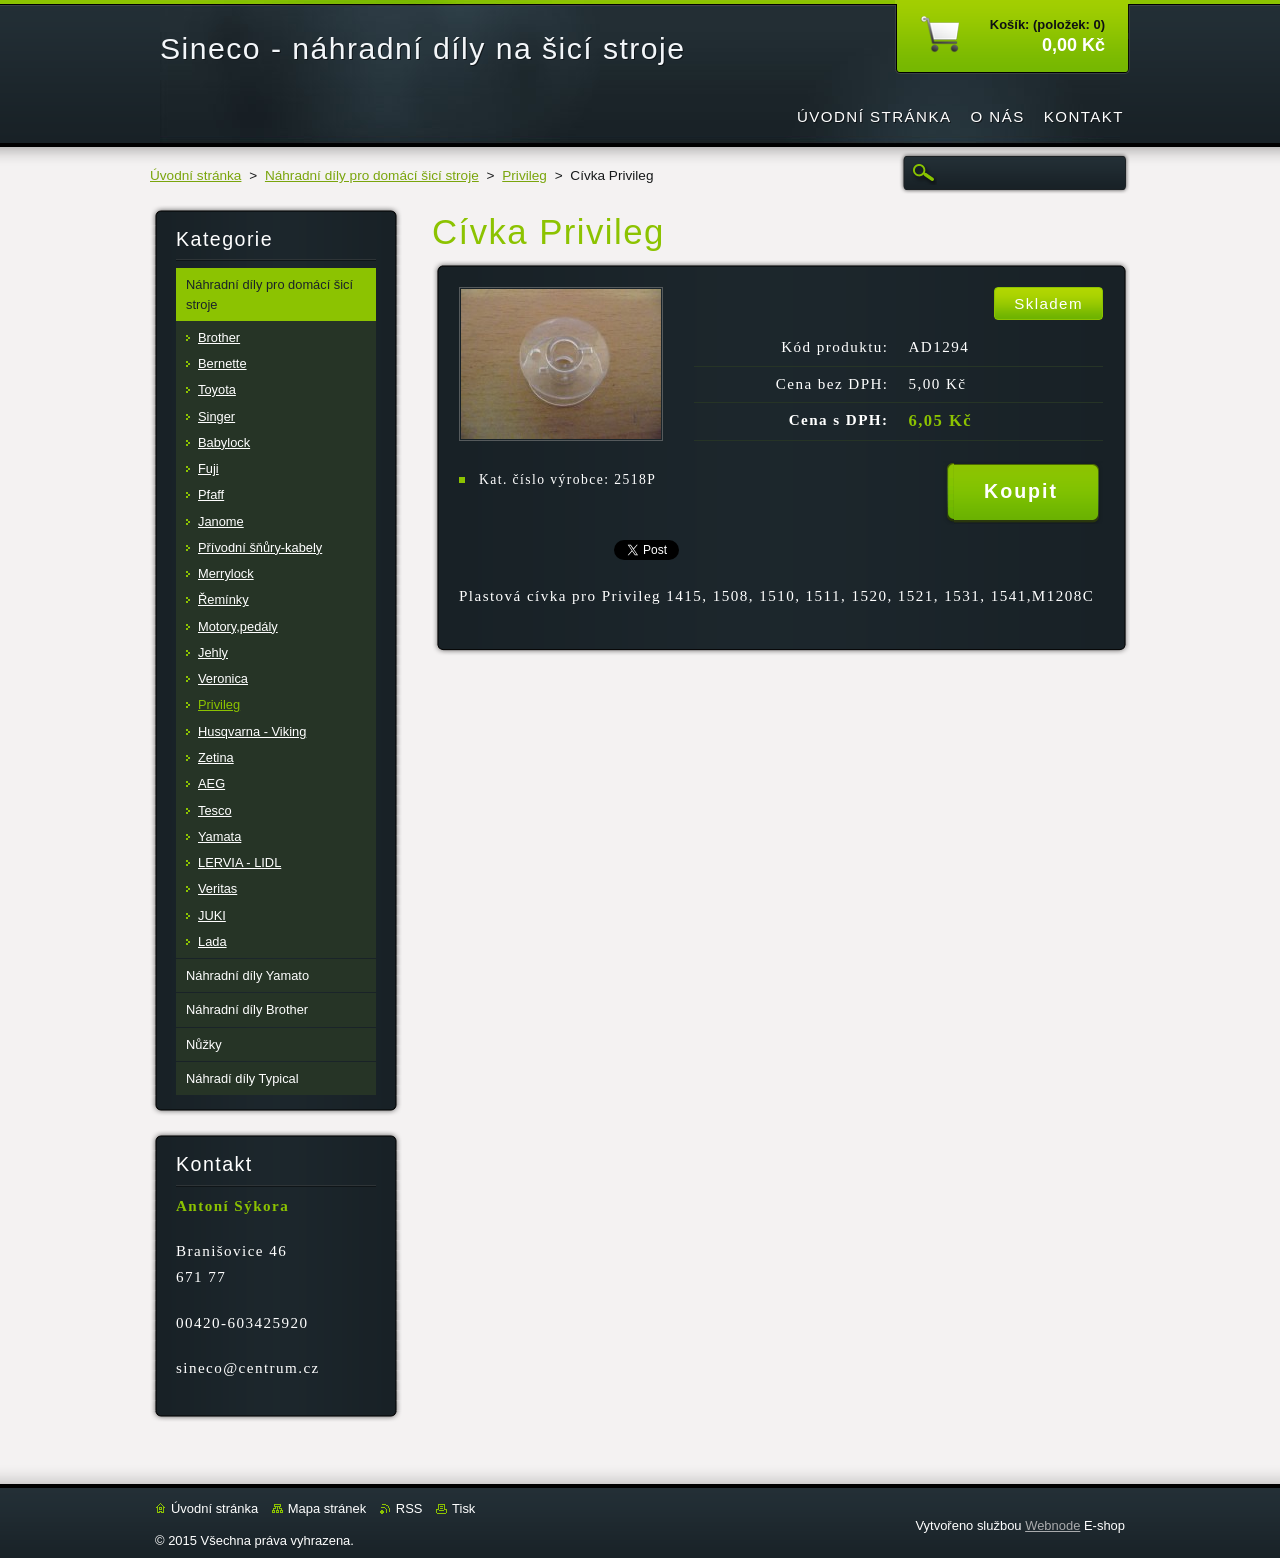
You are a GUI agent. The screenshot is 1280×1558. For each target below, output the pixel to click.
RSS (409, 1508)
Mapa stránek (327, 1508)
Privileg (524, 175)
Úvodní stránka (195, 175)
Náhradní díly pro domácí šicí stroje (372, 175)
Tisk (463, 1508)
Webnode (1052, 1525)
